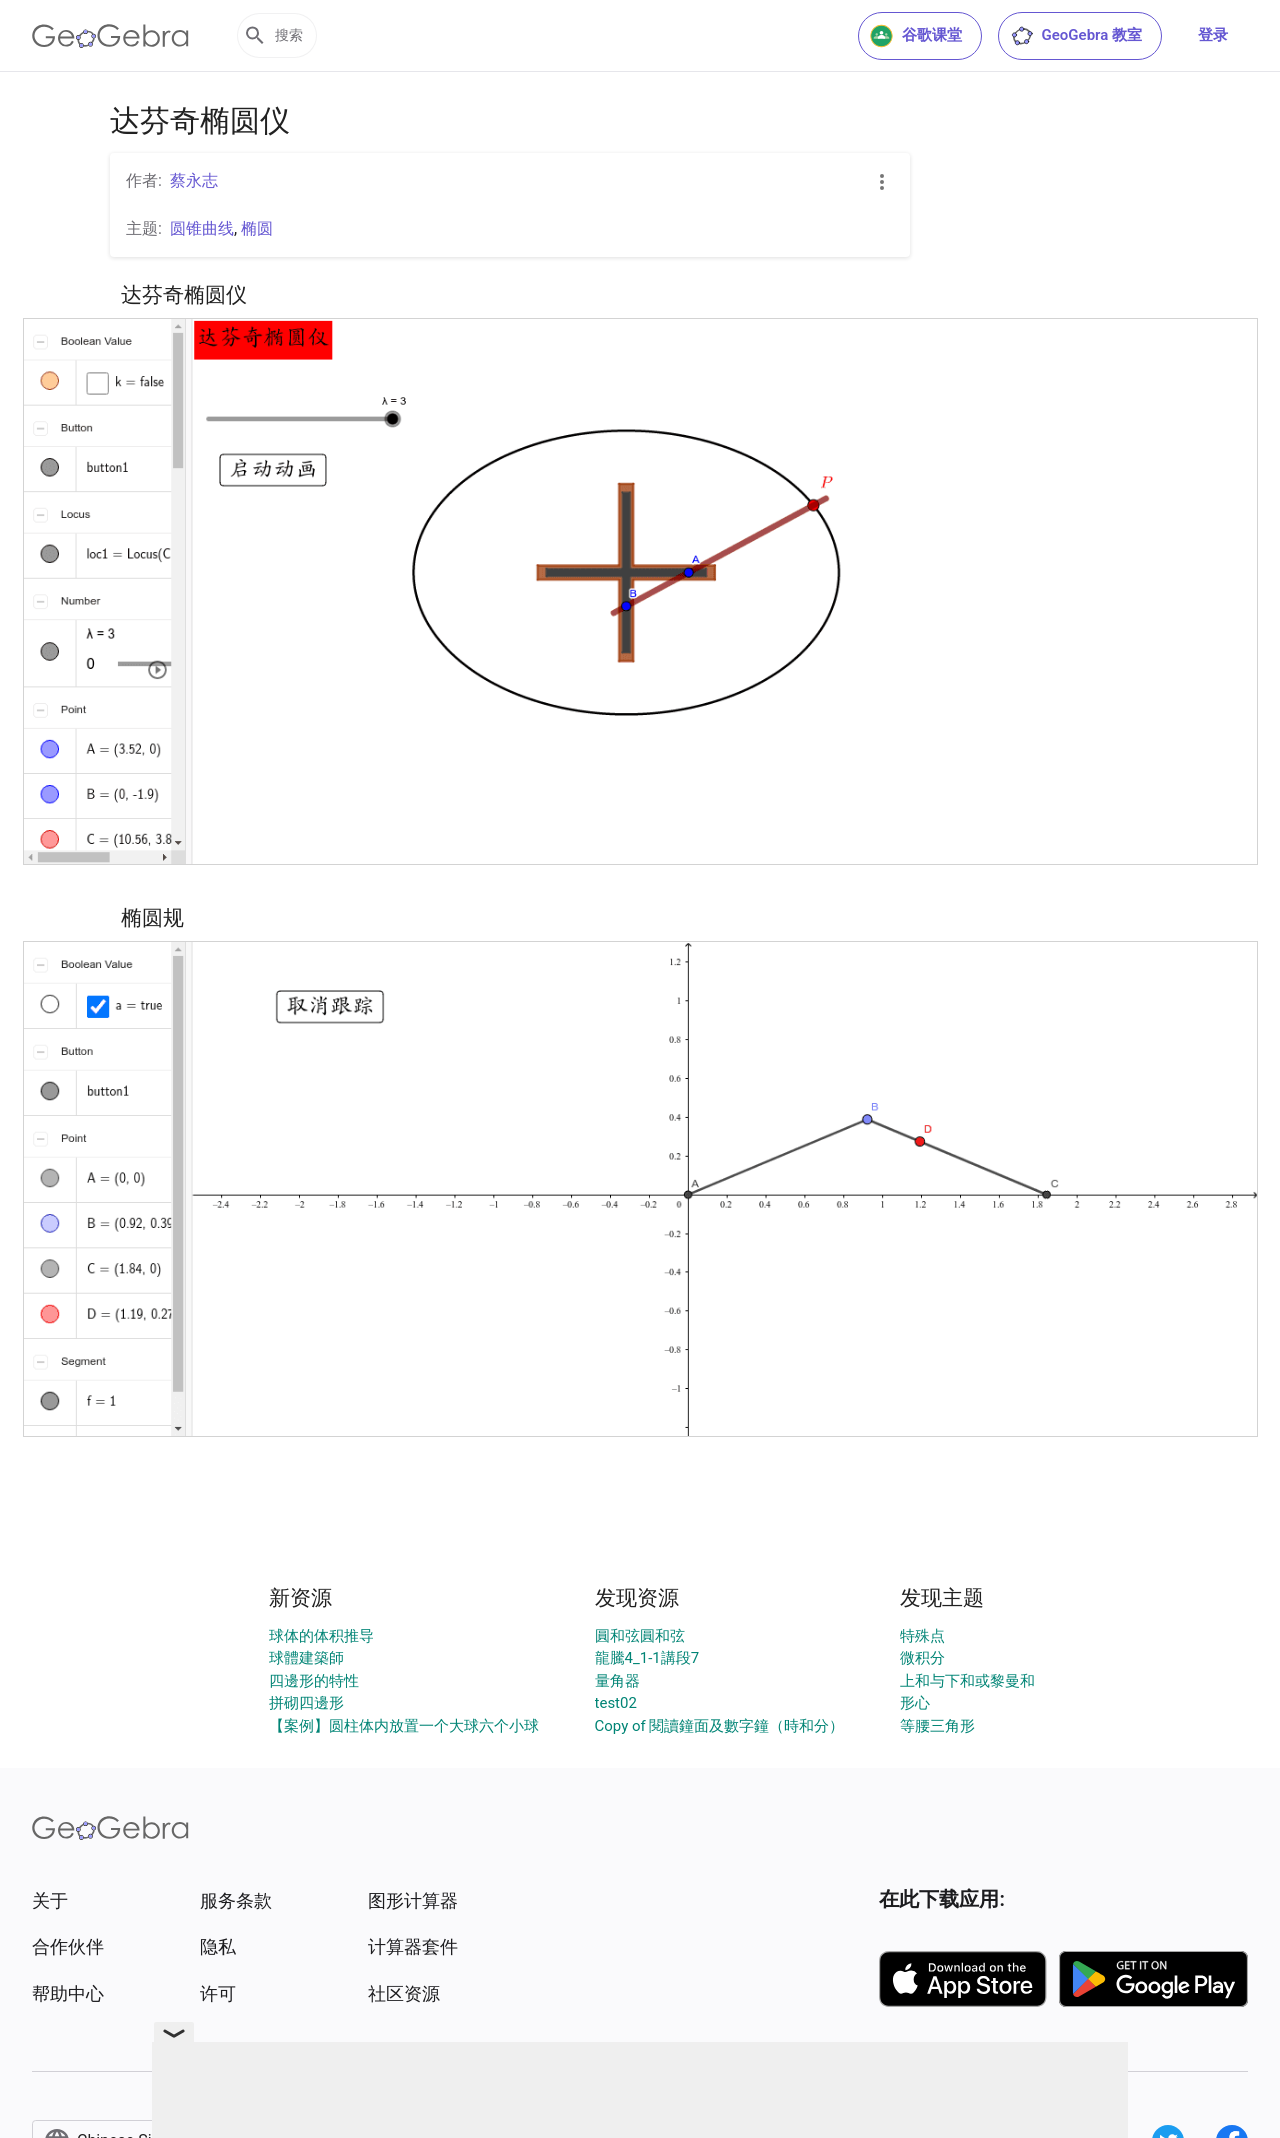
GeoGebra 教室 (1076, 36)
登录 (1213, 35)
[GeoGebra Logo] (110, 36)
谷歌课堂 (916, 36)
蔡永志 (194, 180)
